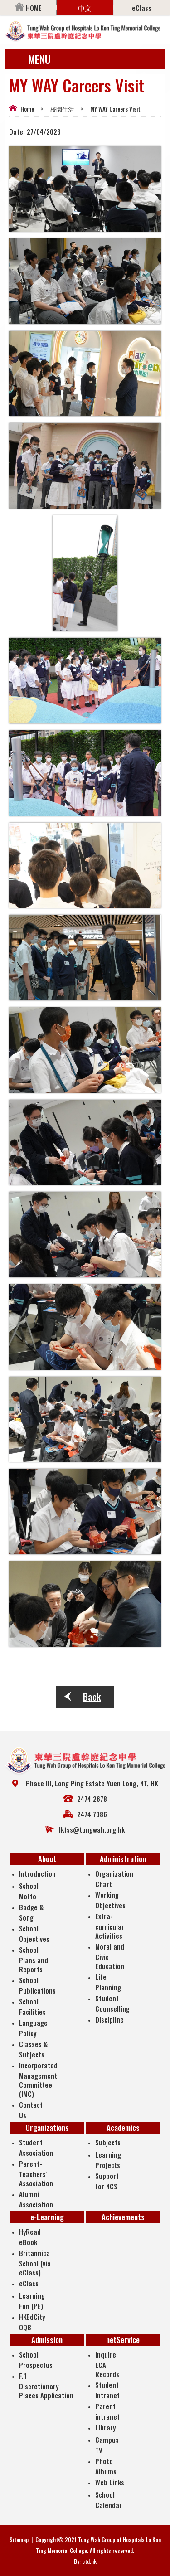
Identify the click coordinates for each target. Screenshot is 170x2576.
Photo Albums (106, 2466)
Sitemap (19, 2539)
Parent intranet (107, 2411)
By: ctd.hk (85, 2561)
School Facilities (32, 2006)
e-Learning (47, 2216)
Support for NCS (107, 2181)
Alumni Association (36, 2199)
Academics (123, 2127)
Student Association (36, 2147)
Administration (123, 1858)
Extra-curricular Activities (109, 1925)
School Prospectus (36, 2359)
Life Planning (108, 1982)
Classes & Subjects (33, 2049)
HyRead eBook (30, 2237)
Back (92, 1696)
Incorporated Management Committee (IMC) (38, 2079)
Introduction (37, 1873)
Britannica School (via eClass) (35, 2262)
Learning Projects (108, 2159)
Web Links (109, 2482)
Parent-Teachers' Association (36, 2173)
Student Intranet (107, 2390)
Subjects (108, 2142)
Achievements (123, 2216)
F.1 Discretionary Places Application (46, 2385)
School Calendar (108, 2499)
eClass (141, 8)
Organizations (47, 2127)
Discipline (109, 2019)
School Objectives (34, 1933)
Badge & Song (31, 1912)
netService (123, 2339)
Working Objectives (110, 1900)
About (47, 1858)
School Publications (37, 1985)
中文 (85, 8)
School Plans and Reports (33, 1959)
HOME (28, 8)
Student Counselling (112, 2003)
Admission (47, 2339)
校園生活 (62, 108)
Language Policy (33, 2028)
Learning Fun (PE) (32, 2300)
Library (105, 2427)
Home (27, 108)
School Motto (29, 1891)
